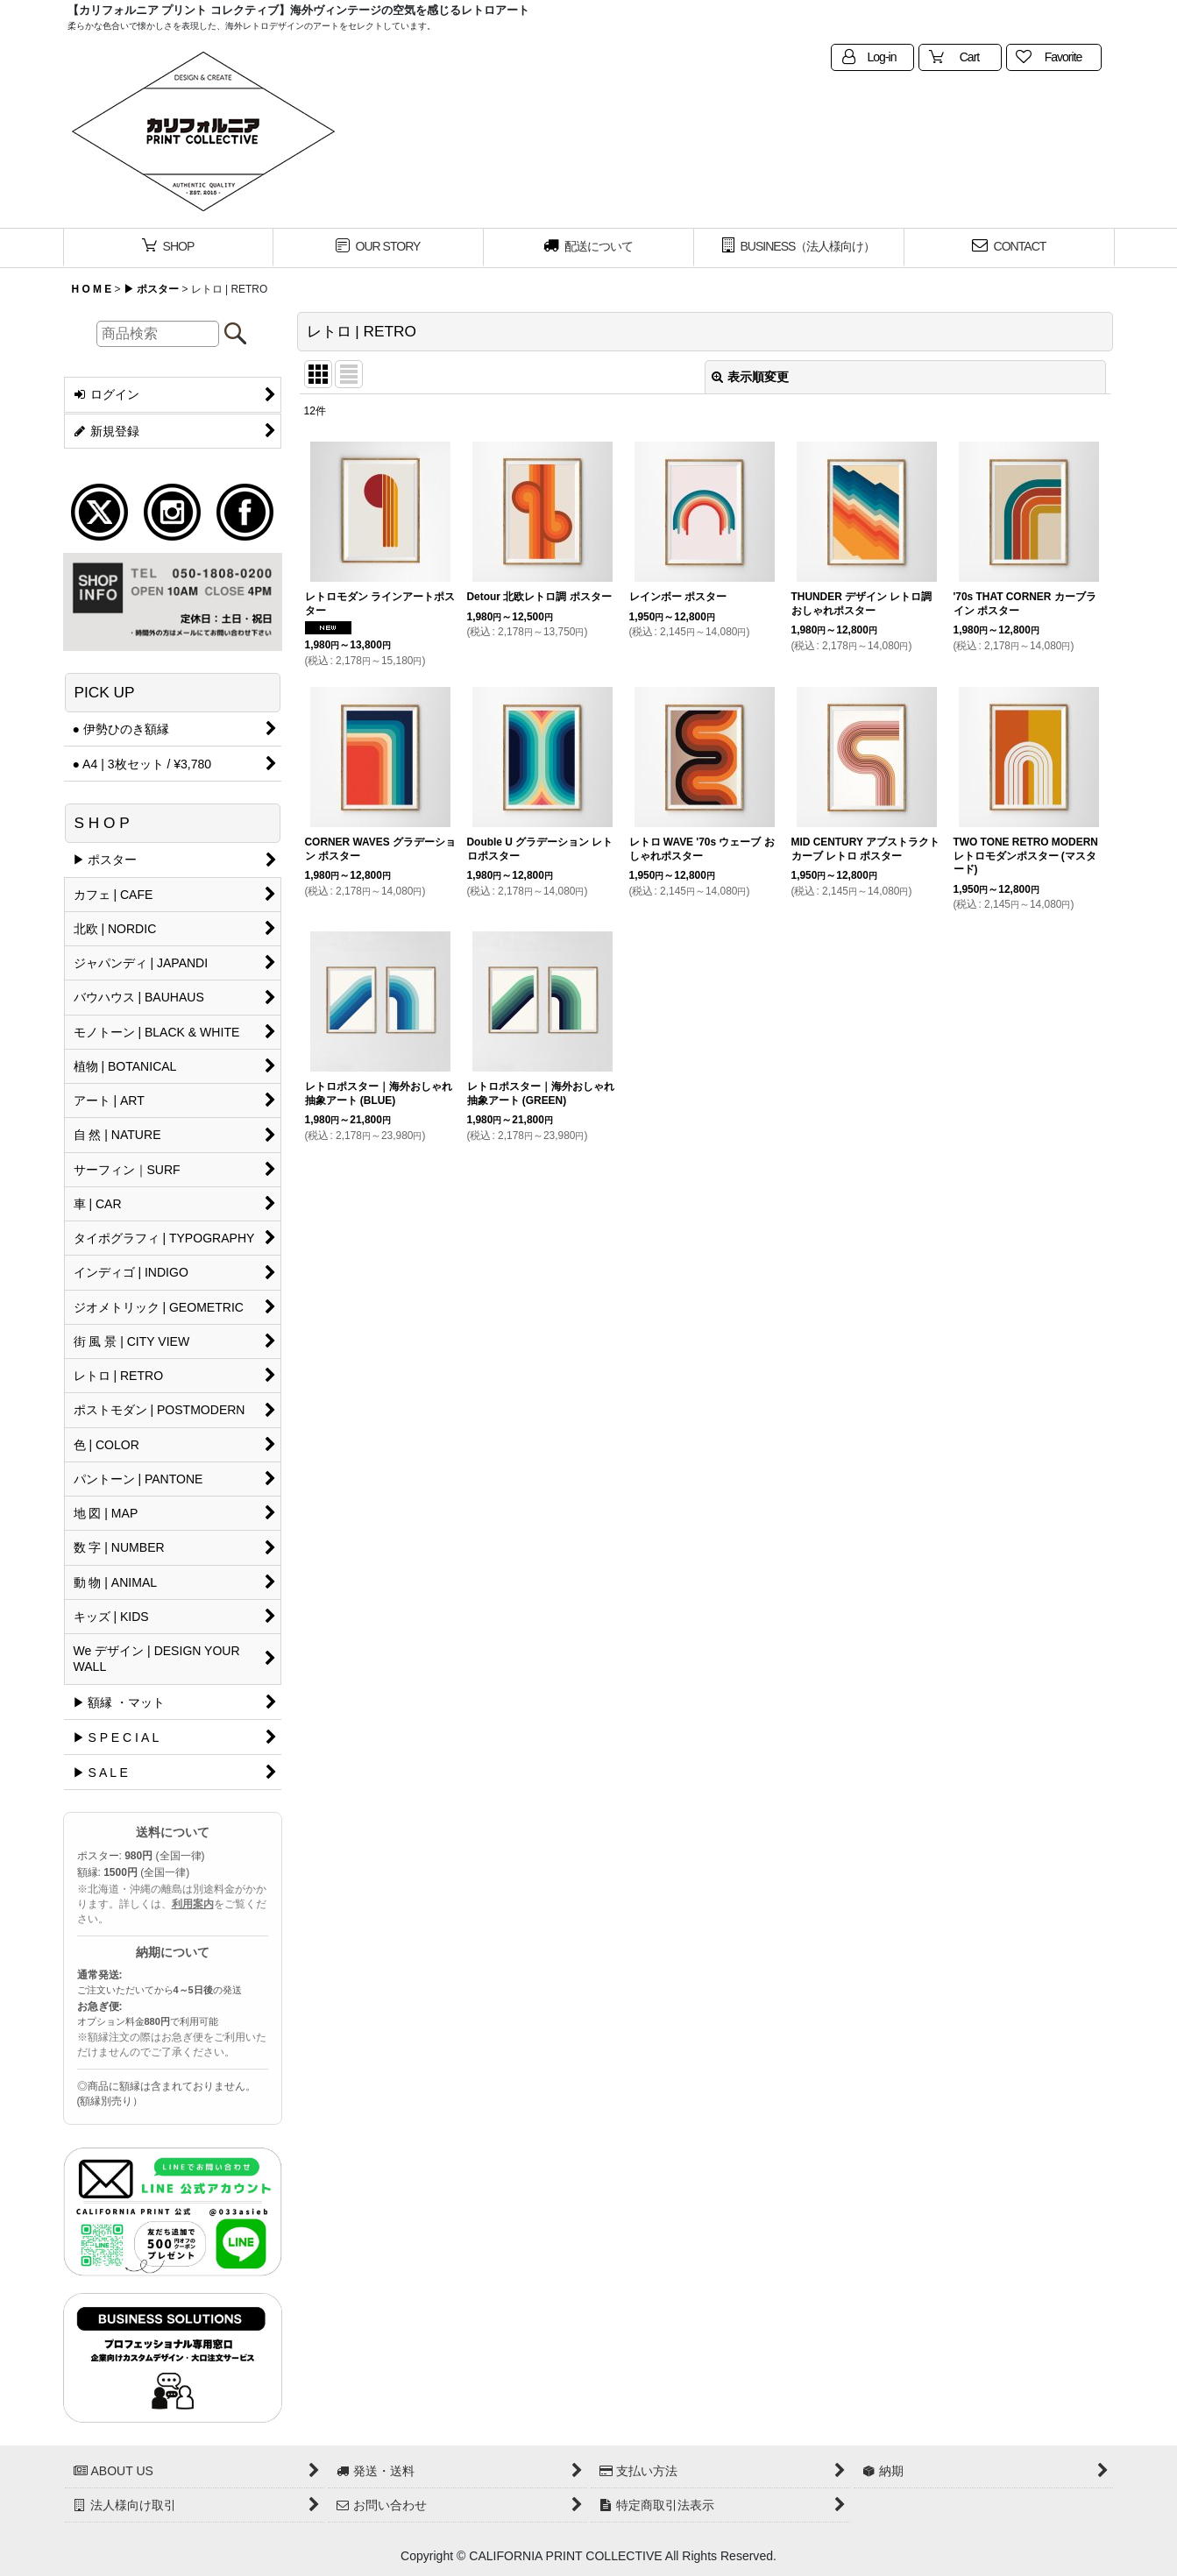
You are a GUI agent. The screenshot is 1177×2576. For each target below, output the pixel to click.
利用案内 (193, 1904)
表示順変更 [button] (750, 377)
